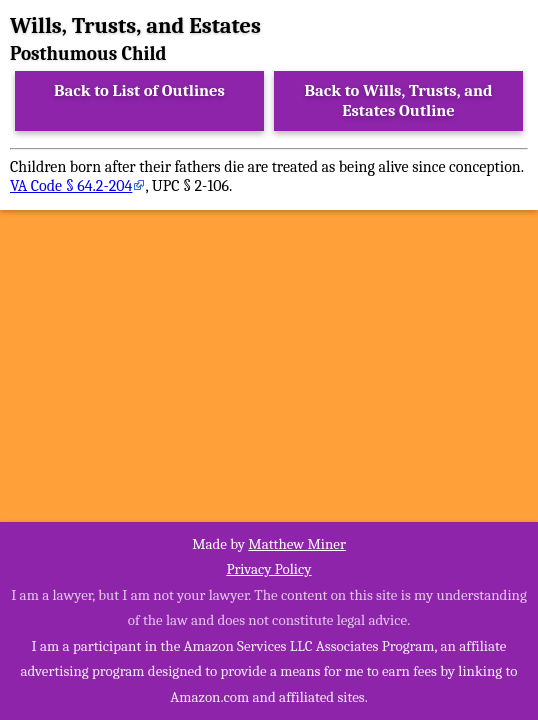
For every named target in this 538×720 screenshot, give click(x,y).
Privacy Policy (268, 569)
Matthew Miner (297, 544)
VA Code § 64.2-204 (71, 186)
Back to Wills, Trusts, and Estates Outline (399, 100)
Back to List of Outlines (139, 90)
